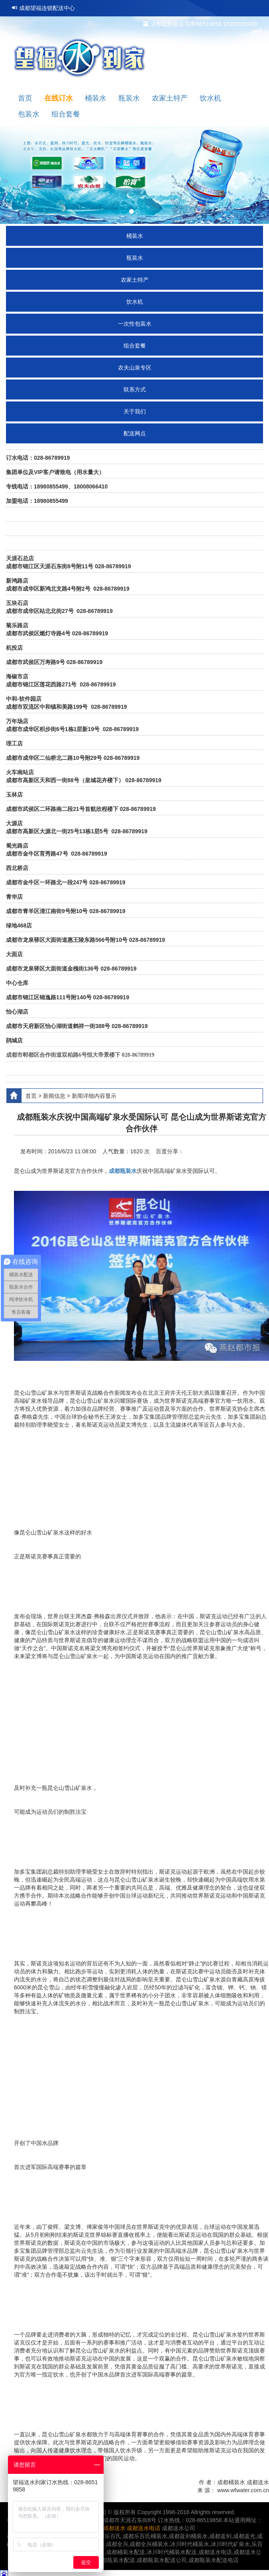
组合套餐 (135, 345)
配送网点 (135, 433)
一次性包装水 (134, 323)
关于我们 (135, 411)
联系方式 (135, 389)
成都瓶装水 (123, 1171)
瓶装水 (134, 258)
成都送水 (114, 2528)
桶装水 (134, 236)
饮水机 (134, 302)
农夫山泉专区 (134, 367)
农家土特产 (135, 280)
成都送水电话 (143, 2528)
